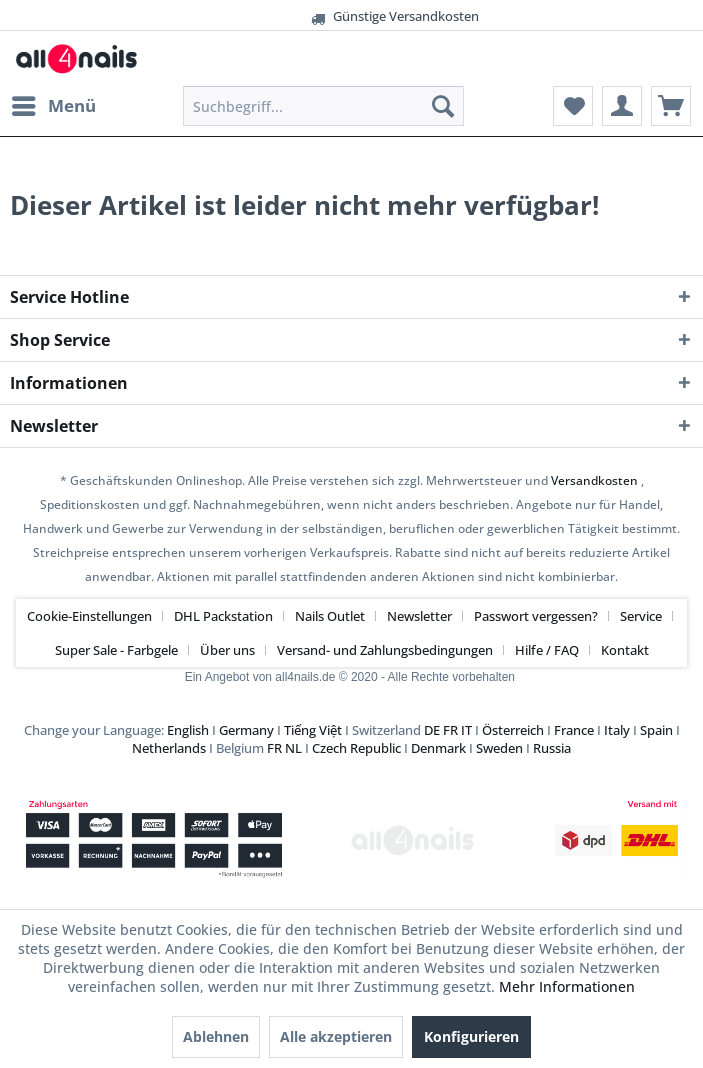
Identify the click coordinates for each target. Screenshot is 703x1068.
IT (466, 730)
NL (293, 748)
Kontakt (625, 650)
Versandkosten (594, 480)
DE (432, 730)
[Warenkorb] (671, 106)
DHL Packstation (223, 616)
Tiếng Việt (313, 730)
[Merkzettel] (573, 106)
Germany (246, 730)
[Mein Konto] (622, 106)
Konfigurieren (471, 1036)
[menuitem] (53, 106)
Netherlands (169, 748)
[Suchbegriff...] (323, 106)
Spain (656, 730)
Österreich (513, 730)
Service (641, 616)
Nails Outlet (330, 616)
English (188, 730)
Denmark (438, 748)
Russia (552, 748)
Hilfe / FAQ (547, 650)
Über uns (227, 650)
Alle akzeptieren (336, 1036)
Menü (54, 103)
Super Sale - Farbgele (116, 650)
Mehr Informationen (567, 986)
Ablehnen (216, 1036)
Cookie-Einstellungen (89, 616)
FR (450, 730)
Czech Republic (356, 748)
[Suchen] (443, 106)
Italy (617, 730)
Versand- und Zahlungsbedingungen (385, 650)
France (574, 730)
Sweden (499, 748)
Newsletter (419, 616)
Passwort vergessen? (536, 616)
